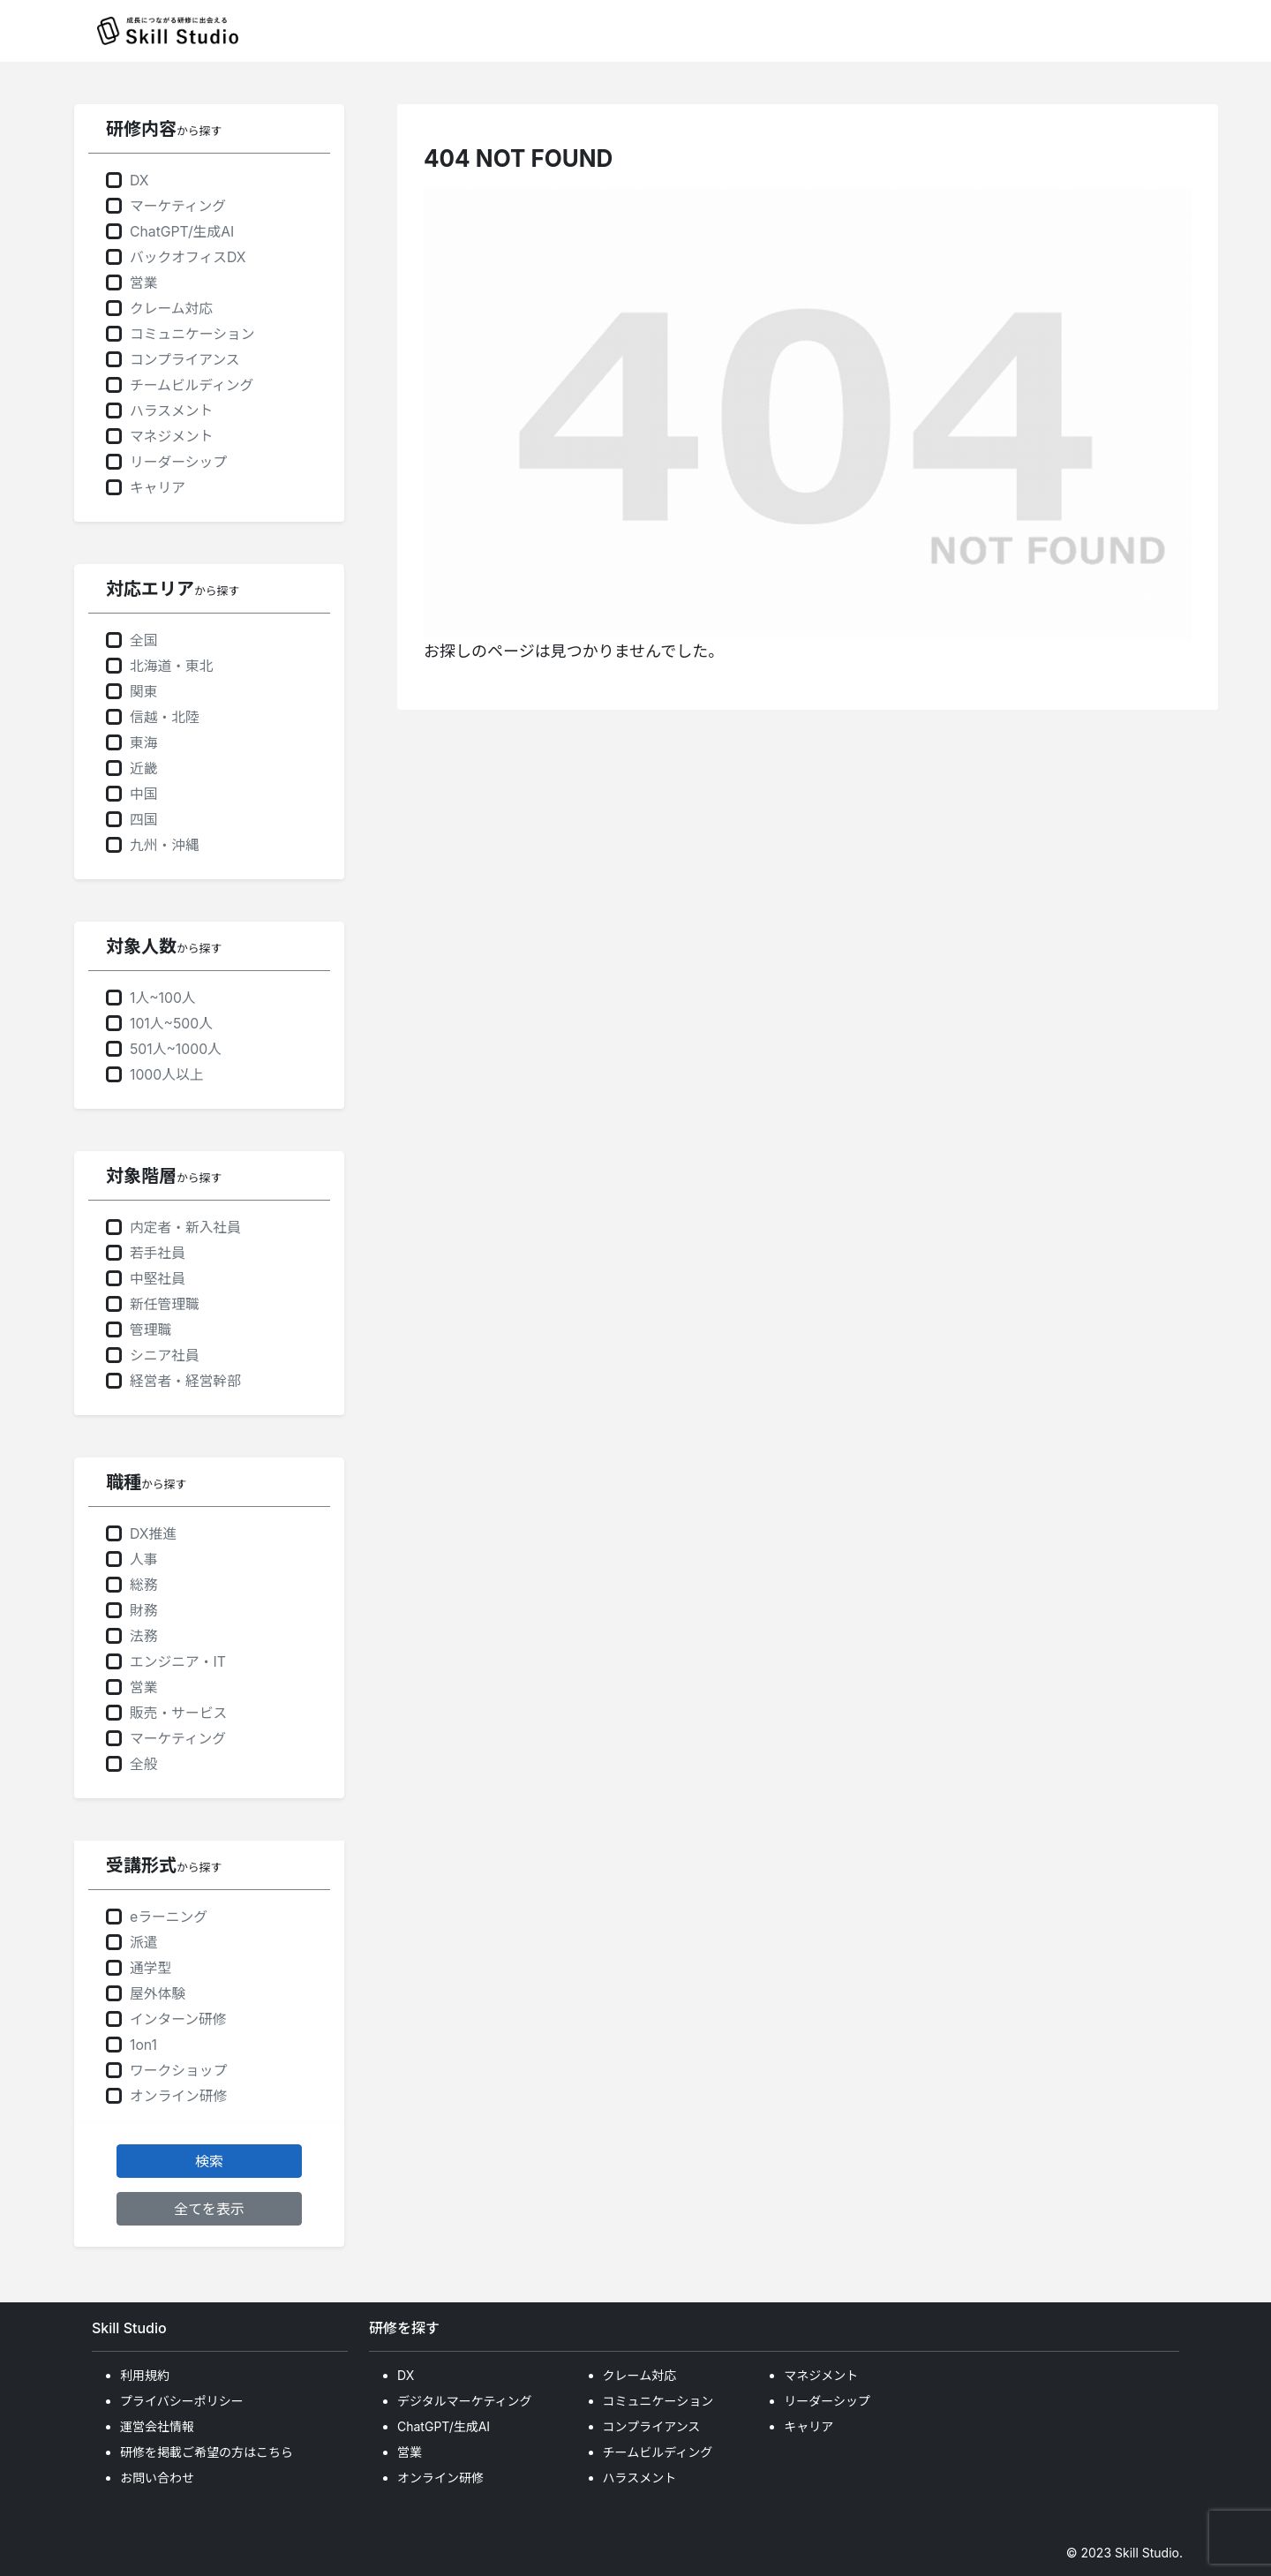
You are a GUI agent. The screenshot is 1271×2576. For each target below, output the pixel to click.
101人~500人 (171, 1023)
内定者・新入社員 (185, 1227)
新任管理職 (164, 1304)
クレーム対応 (171, 308)
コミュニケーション (192, 334)
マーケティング (178, 206)
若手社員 (157, 1253)
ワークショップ (178, 2070)
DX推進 (153, 1533)
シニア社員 (164, 1355)
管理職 (150, 1330)
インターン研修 (178, 2019)
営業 (144, 283)
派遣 (144, 1942)
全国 (144, 640)
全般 (144, 1764)
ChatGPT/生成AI (182, 231)
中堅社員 (157, 1278)
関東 (144, 691)
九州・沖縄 (164, 845)
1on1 (143, 2045)
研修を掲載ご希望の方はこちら (206, 2451)
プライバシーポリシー (182, 2400)
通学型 (150, 1968)
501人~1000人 (176, 1049)
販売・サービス (178, 1713)
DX (139, 180)
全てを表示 (209, 2209)
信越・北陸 (164, 717)
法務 (144, 1636)
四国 (144, 819)
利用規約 (144, 2375)
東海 (144, 742)
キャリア (157, 487)
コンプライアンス (185, 359)
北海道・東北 (172, 666)
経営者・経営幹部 (185, 1381)
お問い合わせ (157, 2477)
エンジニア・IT (178, 1661)
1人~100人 (163, 998)
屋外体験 (157, 1993)
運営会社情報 (157, 2426)
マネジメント (172, 436)
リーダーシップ (178, 462)
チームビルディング (191, 385)
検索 (209, 2161)
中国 (144, 794)
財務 (144, 1610)
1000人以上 (166, 1074)
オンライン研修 (178, 2096)
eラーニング (168, 1917)
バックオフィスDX (188, 257)
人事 (144, 1559)
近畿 (144, 768)
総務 (144, 1585)
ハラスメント (171, 411)
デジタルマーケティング (464, 2400)
